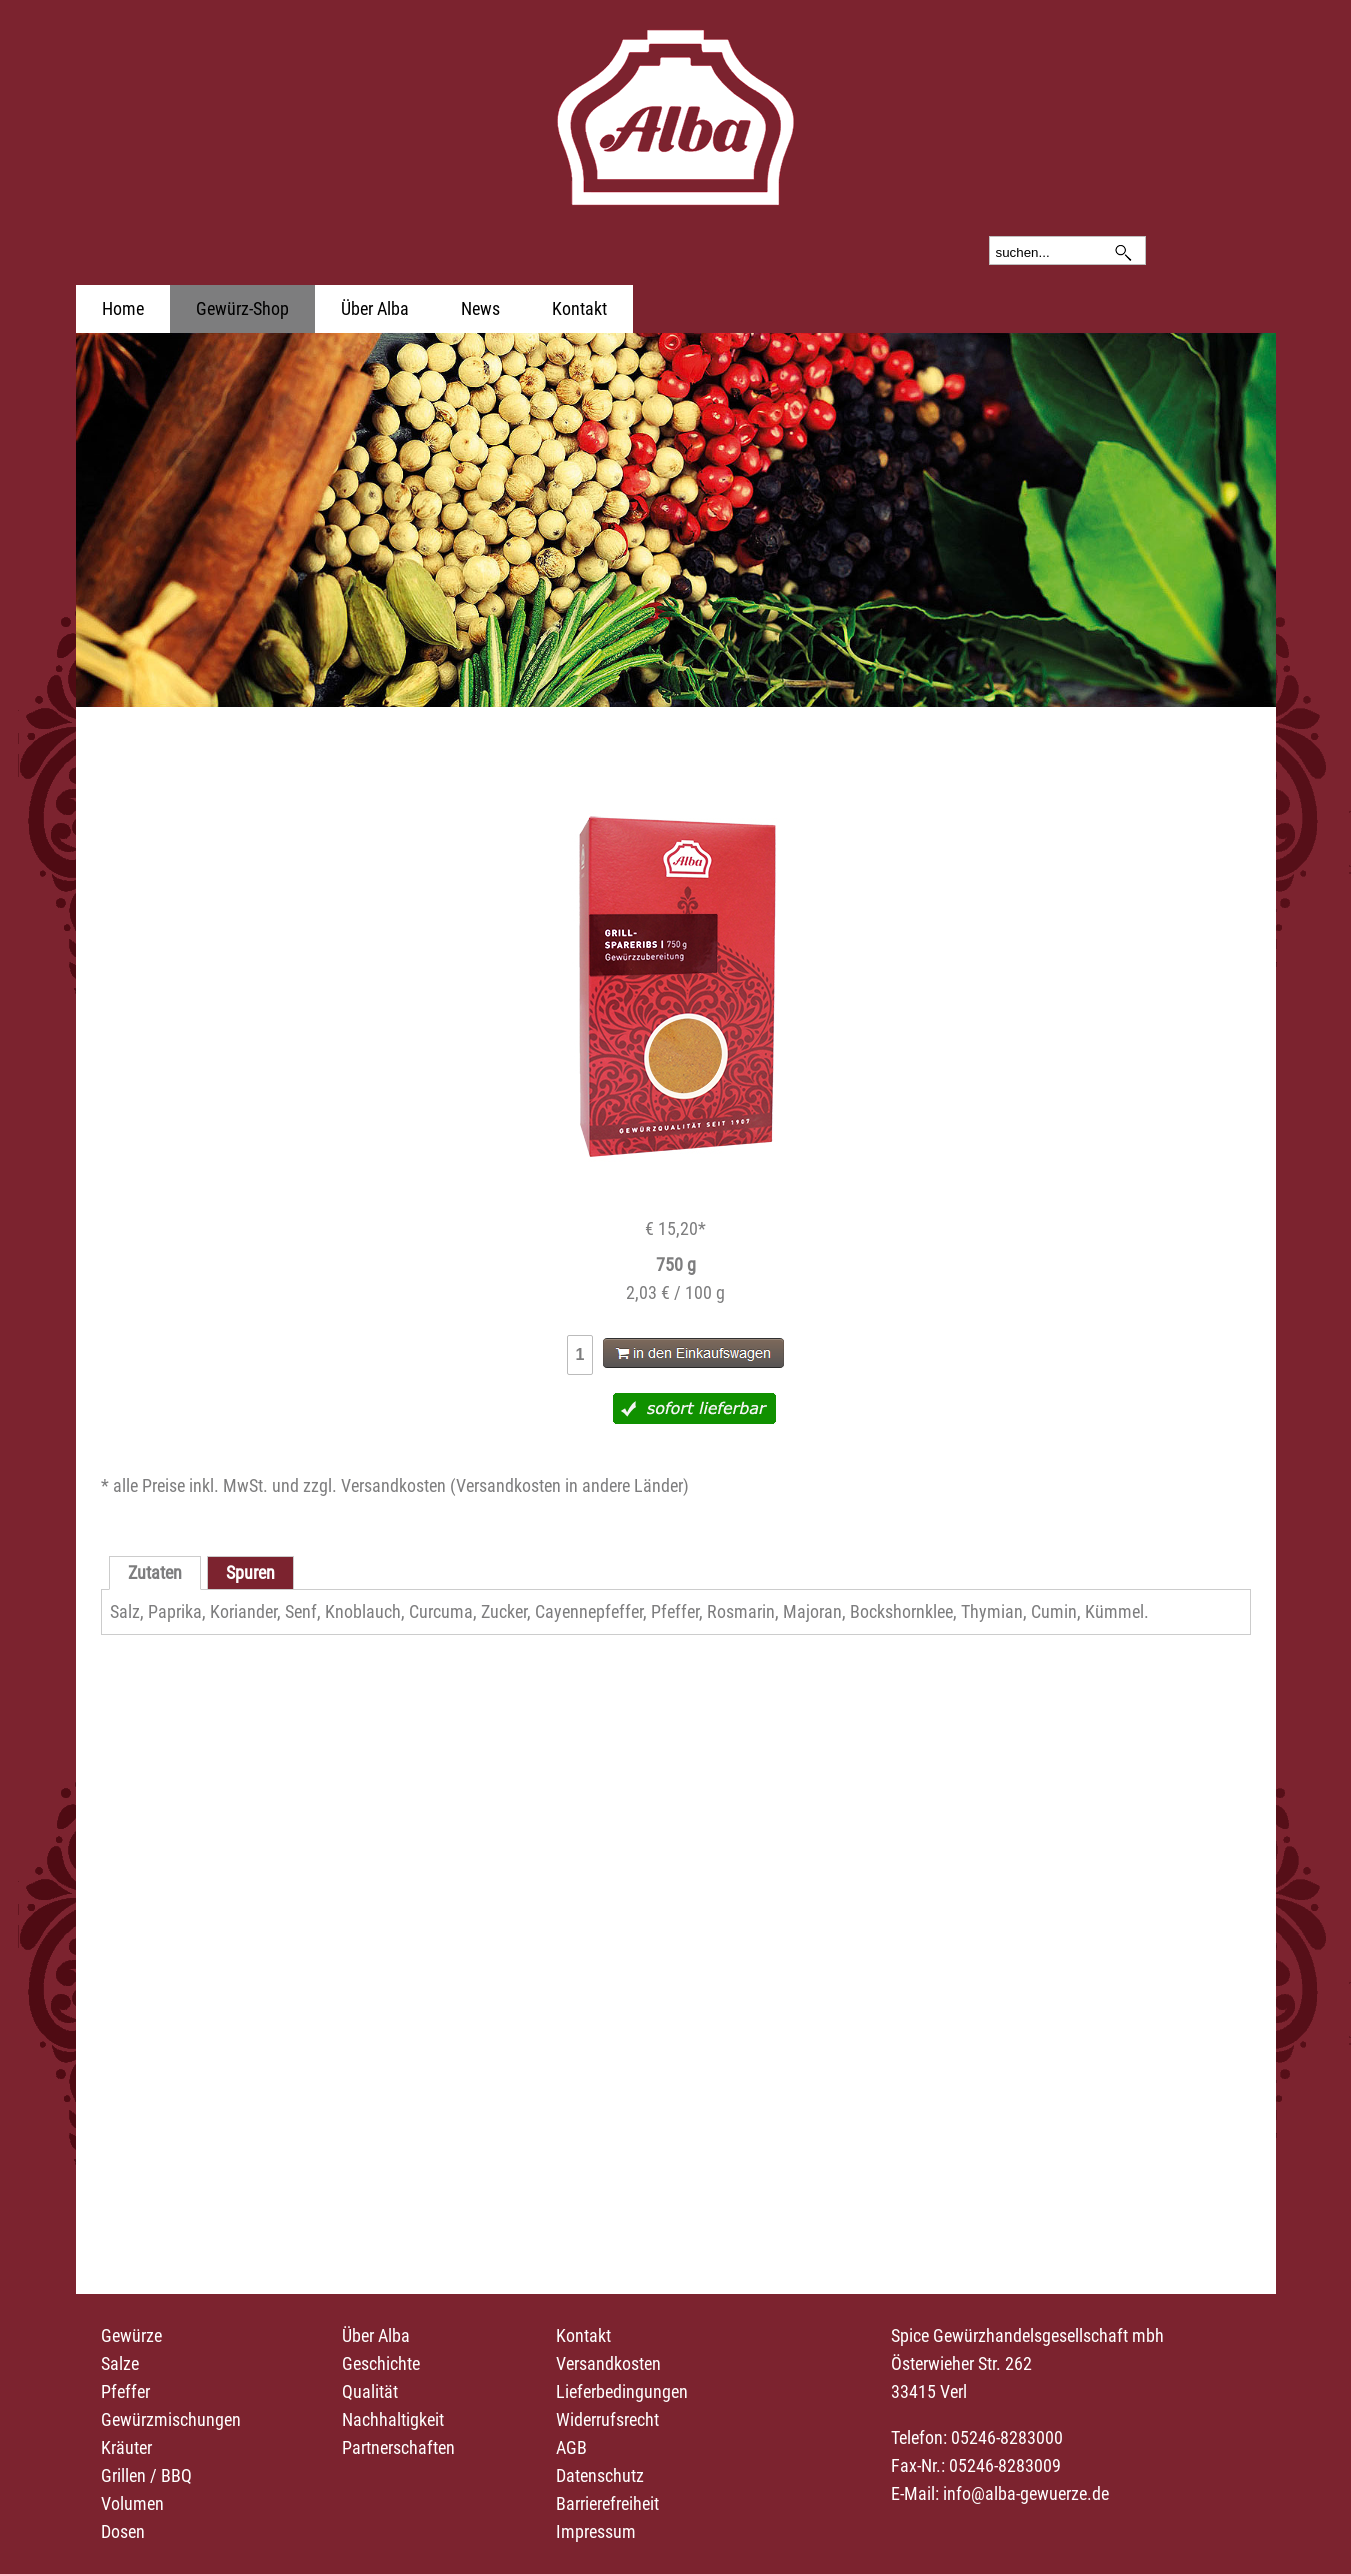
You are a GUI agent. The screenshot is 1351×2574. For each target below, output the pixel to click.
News (480, 308)
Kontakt (579, 308)
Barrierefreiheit (607, 2503)
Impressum (596, 2531)
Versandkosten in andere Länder (569, 1485)
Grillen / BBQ (146, 2475)
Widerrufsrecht (607, 2419)
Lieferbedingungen (622, 2391)
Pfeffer (125, 2391)
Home (123, 308)
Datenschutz (600, 2475)
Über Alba (375, 308)
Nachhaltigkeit (393, 2419)
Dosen (123, 2531)
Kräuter (126, 2447)
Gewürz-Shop (242, 308)
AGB (571, 2447)
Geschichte (381, 2363)
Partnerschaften (398, 2447)
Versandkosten (608, 2363)
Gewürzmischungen (171, 2419)
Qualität (370, 2391)
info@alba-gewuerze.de (1026, 2493)
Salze (120, 2363)
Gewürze (131, 2335)
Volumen (132, 2503)
